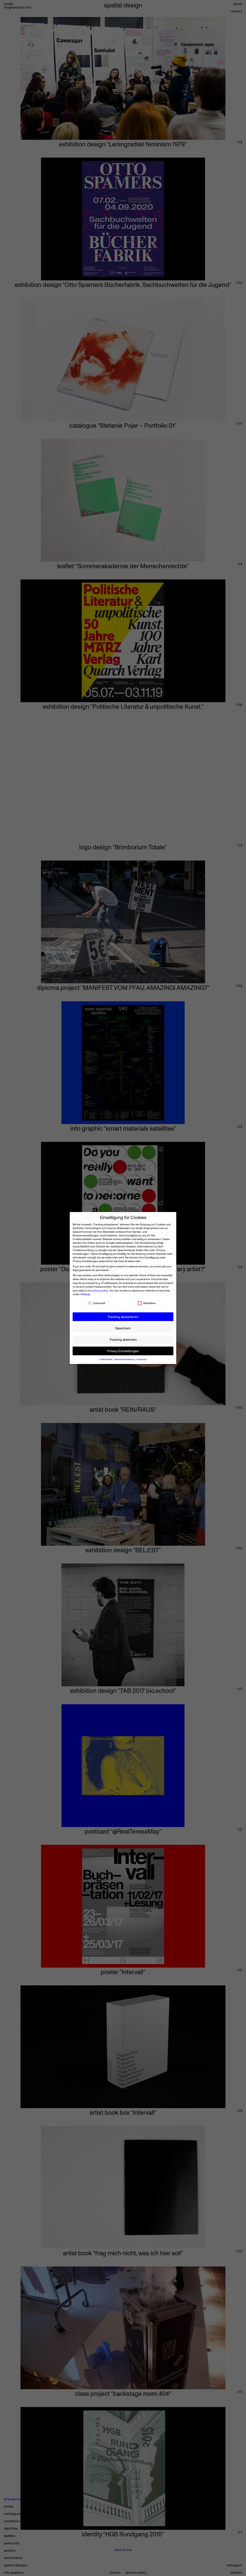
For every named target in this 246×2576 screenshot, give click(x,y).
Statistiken (147, 1303)
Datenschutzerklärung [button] (124, 1359)
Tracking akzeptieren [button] (123, 1316)
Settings (85, 1294)
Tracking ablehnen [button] (123, 1339)
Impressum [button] (141, 1359)
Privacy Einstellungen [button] (123, 1351)
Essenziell (96, 1303)
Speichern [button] (123, 1328)
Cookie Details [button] (105, 1359)
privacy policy (100, 1290)
